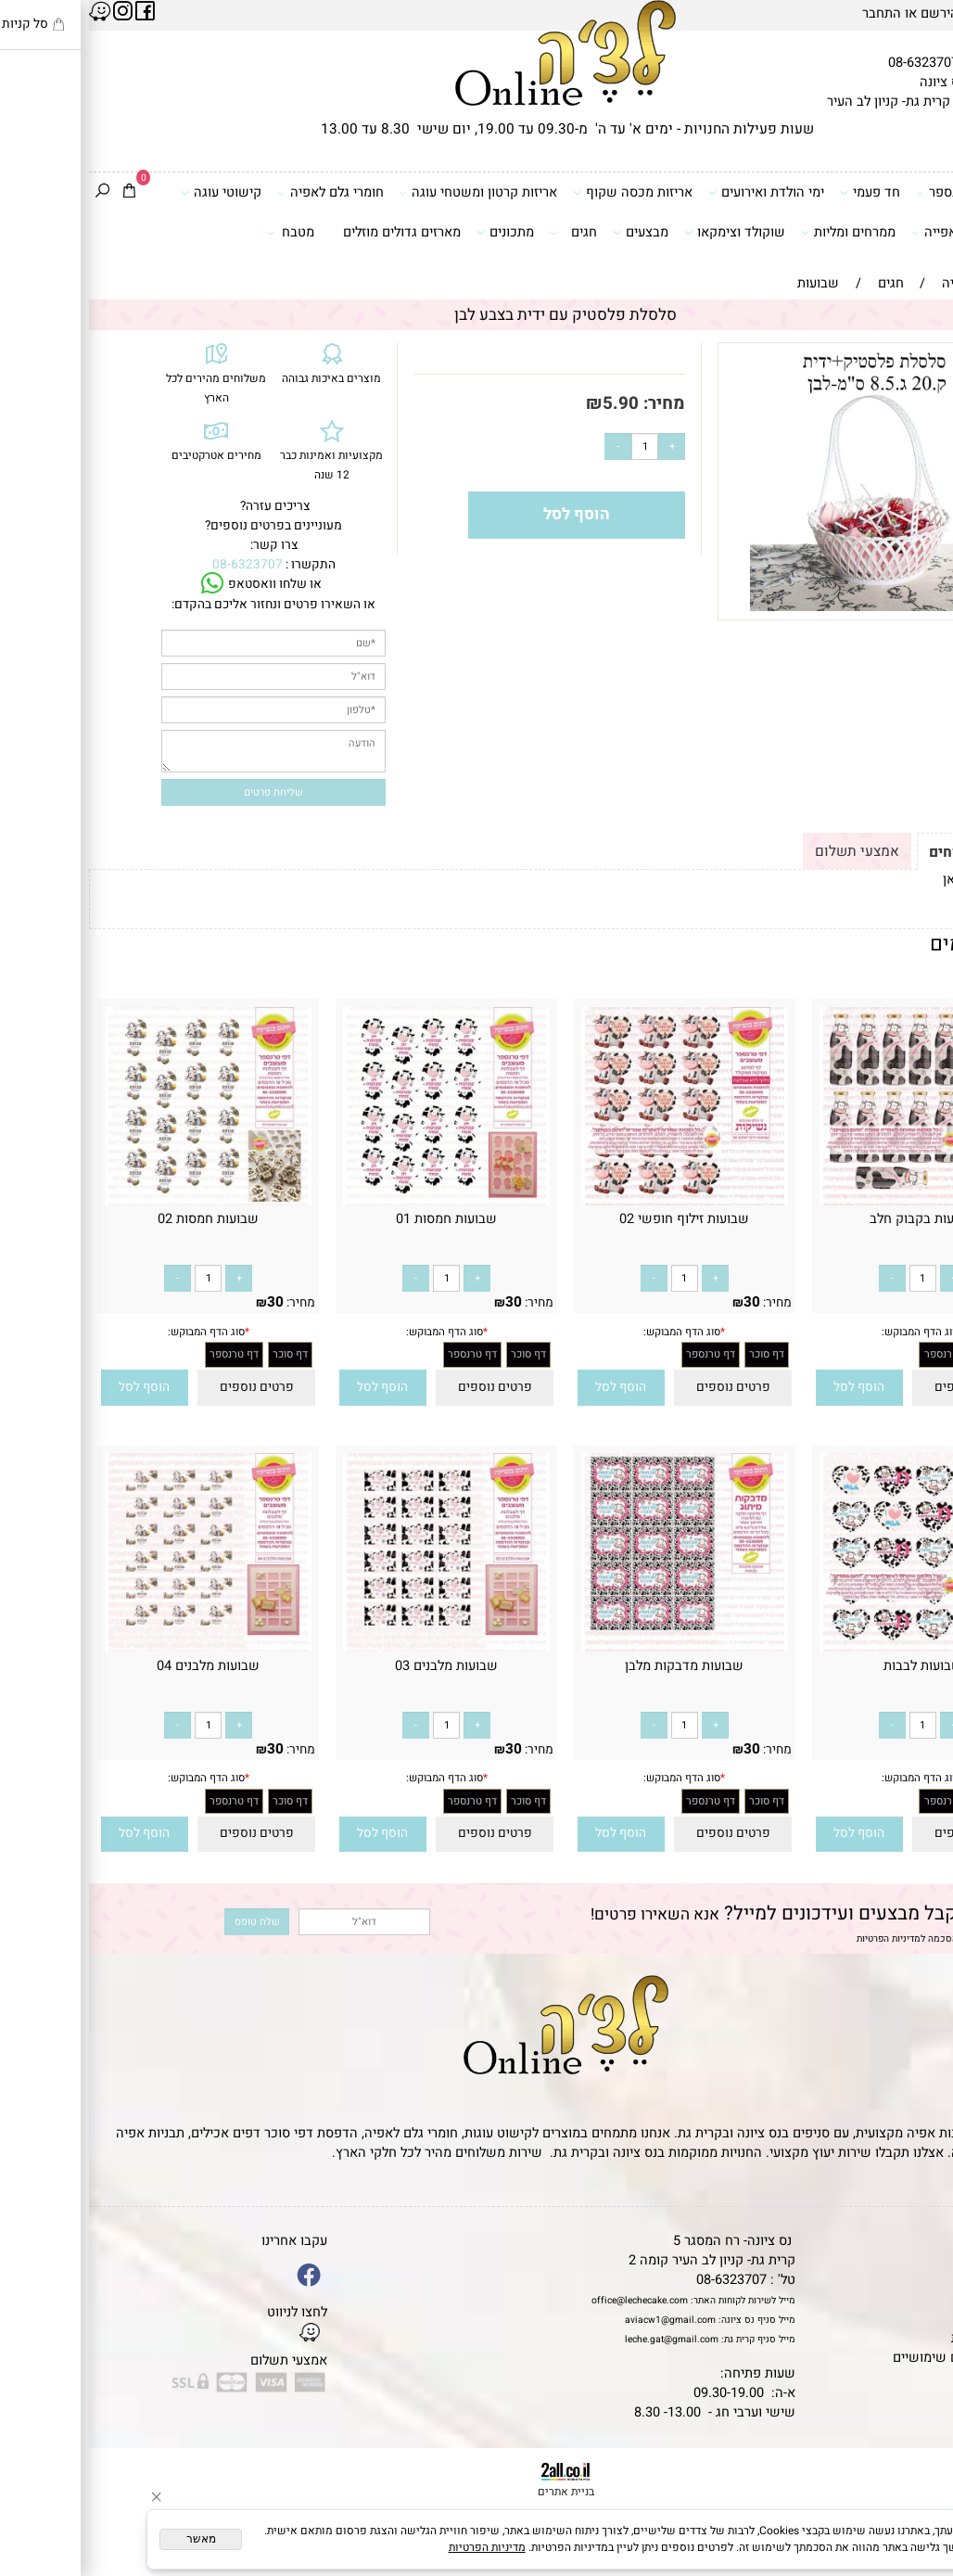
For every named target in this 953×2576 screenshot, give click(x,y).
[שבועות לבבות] (833, 1647)
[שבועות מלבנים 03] (357, 1647)
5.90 (532, 403)
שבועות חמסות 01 (357, 1219)
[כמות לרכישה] (555, 446)
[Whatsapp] (916, 2540)
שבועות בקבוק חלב (834, 1219)
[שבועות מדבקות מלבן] (595, 1647)
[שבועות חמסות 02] (118, 1201)
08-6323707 (834, 62)
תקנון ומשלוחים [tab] (889, 852)
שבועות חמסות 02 (119, 1219)
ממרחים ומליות (759, 232)
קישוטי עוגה (132, 192)
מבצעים (551, 232)
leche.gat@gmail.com (582, 2339)
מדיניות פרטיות (903, 2338)
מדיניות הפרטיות (800, 1938)
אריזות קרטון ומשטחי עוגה (390, 192)
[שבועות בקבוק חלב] (833, 1201)
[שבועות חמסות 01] (357, 1201)
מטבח (201, 232)
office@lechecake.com (550, 2300)
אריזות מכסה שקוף (544, 192)
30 (901, 1302)
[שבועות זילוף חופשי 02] (595, 1201)
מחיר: (573, 403)
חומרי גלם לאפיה (241, 192)
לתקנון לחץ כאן (896, 879)
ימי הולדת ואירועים (677, 192)
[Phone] (916, 2467)
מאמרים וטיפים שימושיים (874, 2357)
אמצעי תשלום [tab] (768, 851)
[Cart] (40, 193)
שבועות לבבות (833, 1666)
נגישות (926, 2318)
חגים (484, 232)
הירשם (851, 13)
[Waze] (916, 2503)
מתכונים (416, 232)
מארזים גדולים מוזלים (313, 232)
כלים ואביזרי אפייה (880, 232)
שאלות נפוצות (906, 2377)
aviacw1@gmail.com (581, 2320)
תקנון (927, 2260)
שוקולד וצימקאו (645, 232)
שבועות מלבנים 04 (119, 1666)
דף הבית (921, 2241)
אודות (929, 2279)
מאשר (112, 2538)
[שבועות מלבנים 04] (118, 1647)
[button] (770, 1388)
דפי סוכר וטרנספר (883, 192)
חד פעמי (781, 192)
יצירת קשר (915, 2299)
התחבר (792, 13)
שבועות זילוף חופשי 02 (595, 1219)
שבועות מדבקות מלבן (595, 1666)
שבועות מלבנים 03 (357, 1666)
